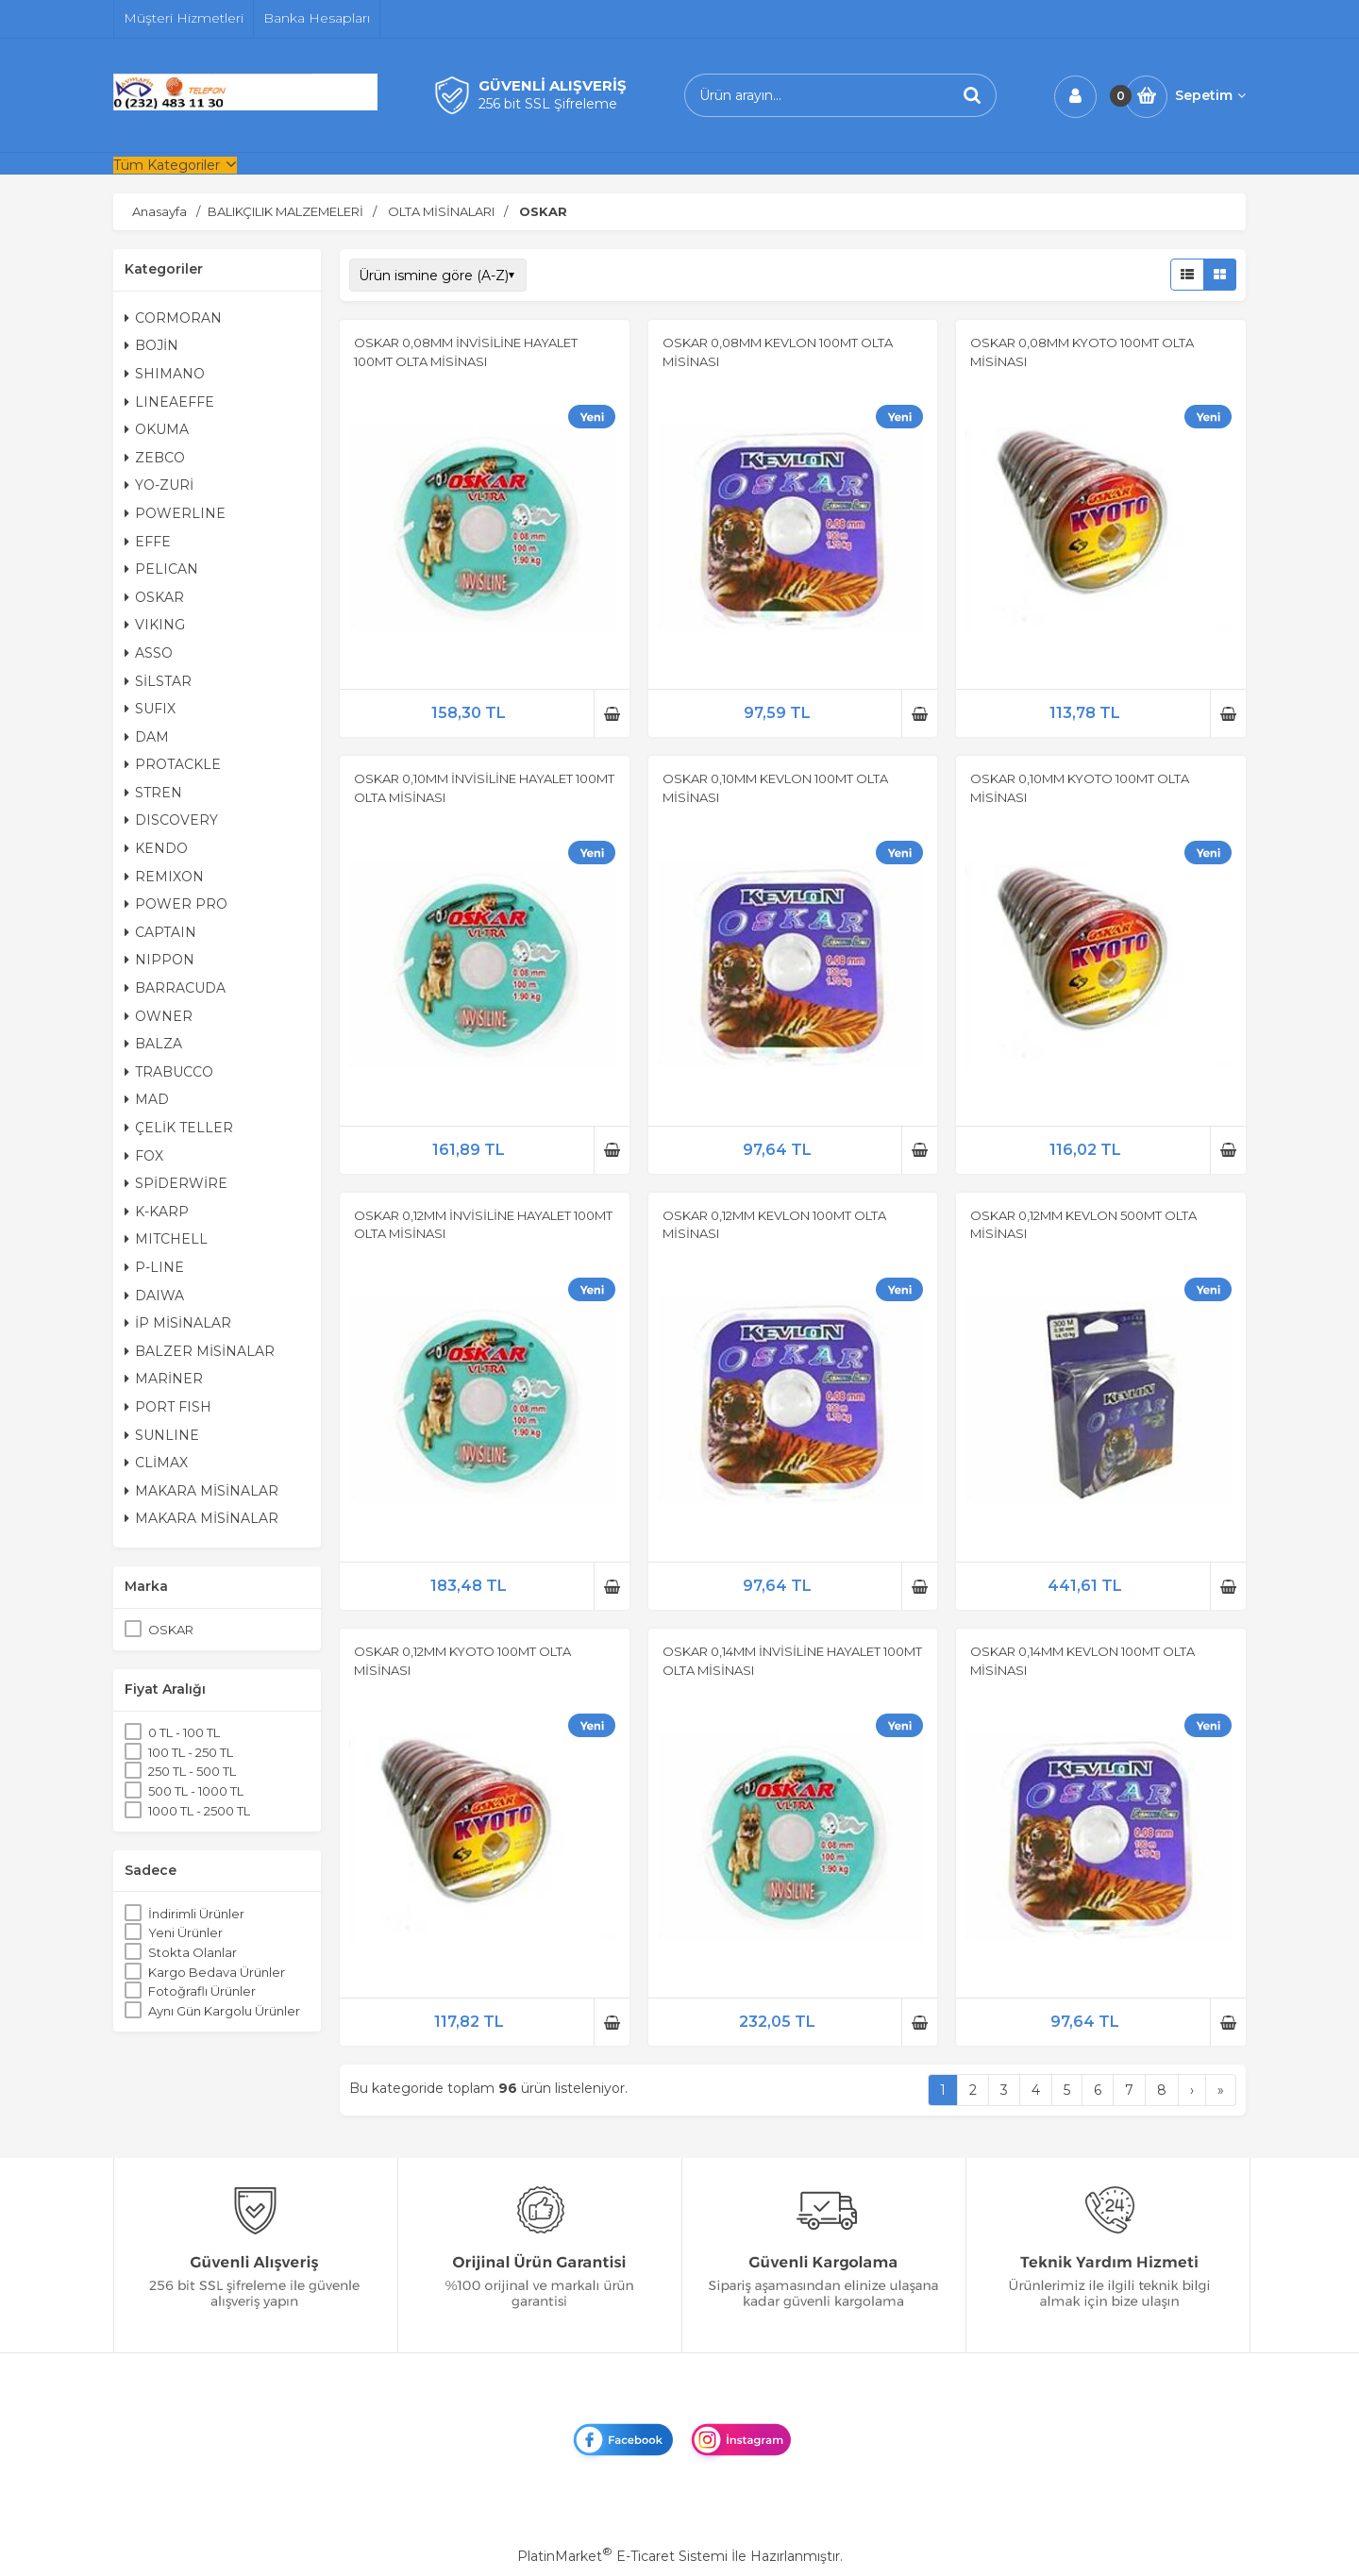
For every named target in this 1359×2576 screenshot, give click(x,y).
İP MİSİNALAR (178, 1322)
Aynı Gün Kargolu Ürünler (224, 2010)
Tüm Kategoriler (166, 165)
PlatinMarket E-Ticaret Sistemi (622, 2556)
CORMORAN (173, 317)
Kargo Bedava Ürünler (216, 1972)
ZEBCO (155, 457)
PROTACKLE (173, 764)
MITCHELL (166, 1238)
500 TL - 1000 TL (195, 1790)
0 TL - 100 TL (184, 1732)
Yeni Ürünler (185, 1932)
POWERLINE (175, 513)
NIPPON (159, 959)
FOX (144, 1155)
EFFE (148, 541)
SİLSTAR (158, 681)
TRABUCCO (169, 1071)
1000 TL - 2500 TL (199, 1810)
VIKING (155, 624)
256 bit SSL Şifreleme (547, 103)
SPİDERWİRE (176, 1183)
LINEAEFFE (169, 401)
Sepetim (1210, 95)
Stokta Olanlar (192, 1952)
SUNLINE (162, 1435)
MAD (147, 1099)
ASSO (149, 652)
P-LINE (154, 1267)
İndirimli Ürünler (196, 1913)
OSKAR (154, 597)
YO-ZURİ (159, 485)
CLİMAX (156, 1462)
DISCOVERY (171, 819)
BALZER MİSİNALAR (200, 1351)
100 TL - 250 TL (190, 1752)
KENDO (156, 848)
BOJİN (151, 345)
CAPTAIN (160, 932)
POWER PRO (176, 903)
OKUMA (157, 429)
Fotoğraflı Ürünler (202, 1991)
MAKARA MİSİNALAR (201, 1490)
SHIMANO (165, 373)
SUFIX (150, 708)
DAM (147, 736)
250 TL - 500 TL (192, 1771)
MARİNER (164, 1378)
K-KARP (157, 1211)
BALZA (153, 1043)
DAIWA (154, 1295)
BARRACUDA (175, 987)
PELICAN (161, 568)
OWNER (159, 1016)
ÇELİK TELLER (179, 1127)
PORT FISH (168, 1406)
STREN (153, 792)
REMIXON (164, 876)
